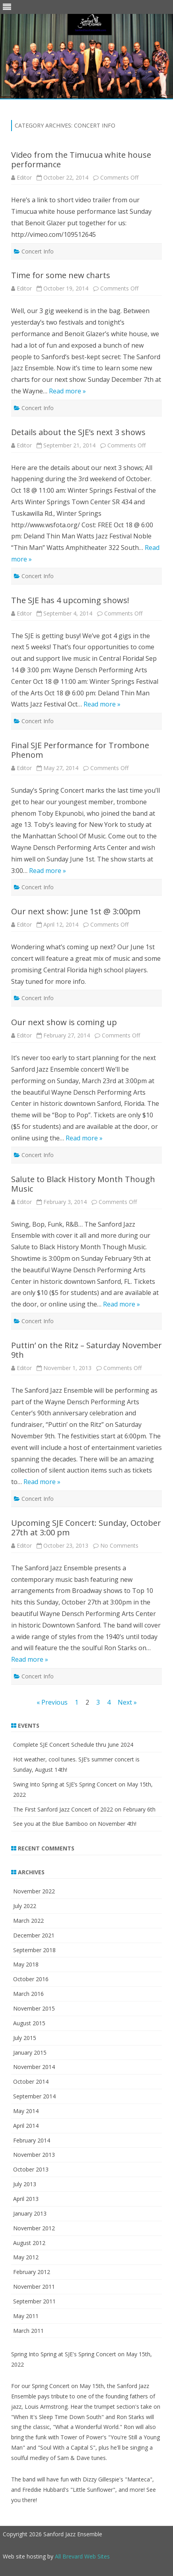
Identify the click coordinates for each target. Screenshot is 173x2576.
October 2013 (31, 2169)
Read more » (67, 391)
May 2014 (26, 2111)
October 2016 (31, 1979)
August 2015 (29, 2023)
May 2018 (26, 1964)
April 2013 (26, 2198)
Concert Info (37, 251)
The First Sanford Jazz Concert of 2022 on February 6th (84, 1809)
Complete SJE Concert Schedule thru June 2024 (73, 1744)
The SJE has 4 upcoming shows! (70, 600)
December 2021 (33, 1935)
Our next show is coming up (64, 1022)
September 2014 (34, 2096)
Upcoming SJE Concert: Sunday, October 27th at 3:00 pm (86, 1527)
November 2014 (34, 2067)
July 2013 (24, 2184)
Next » (127, 1702)
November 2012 (34, 2228)
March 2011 (28, 2330)
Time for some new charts (60, 275)
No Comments (119, 1545)
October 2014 (31, 2081)
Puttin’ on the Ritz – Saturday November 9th (86, 1350)
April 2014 (26, 2125)
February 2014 (31, 2140)
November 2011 (34, 2286)
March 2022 (28, 1920)
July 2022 (24, 1906)
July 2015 (24, 2038)
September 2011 (34, 2301)
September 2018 (34, 1950)
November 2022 (34, 1891)
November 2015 (34, 2008)
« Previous (52, 1702)
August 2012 (29, 2243)
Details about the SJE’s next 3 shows (78, 432)
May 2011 (26, 2316)
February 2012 (31, 2272)
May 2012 (26, 2257)
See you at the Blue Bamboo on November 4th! (74, 1823)
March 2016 (28, 1993)
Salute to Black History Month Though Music (83, 1184)
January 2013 (30, 2213)
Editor (24, 177)
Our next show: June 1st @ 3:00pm (75, 911)
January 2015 (30, 2052)
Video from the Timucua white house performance (81, 159)
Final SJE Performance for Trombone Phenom (80, 750)
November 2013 (34, 2154)
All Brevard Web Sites (82, 2556)
